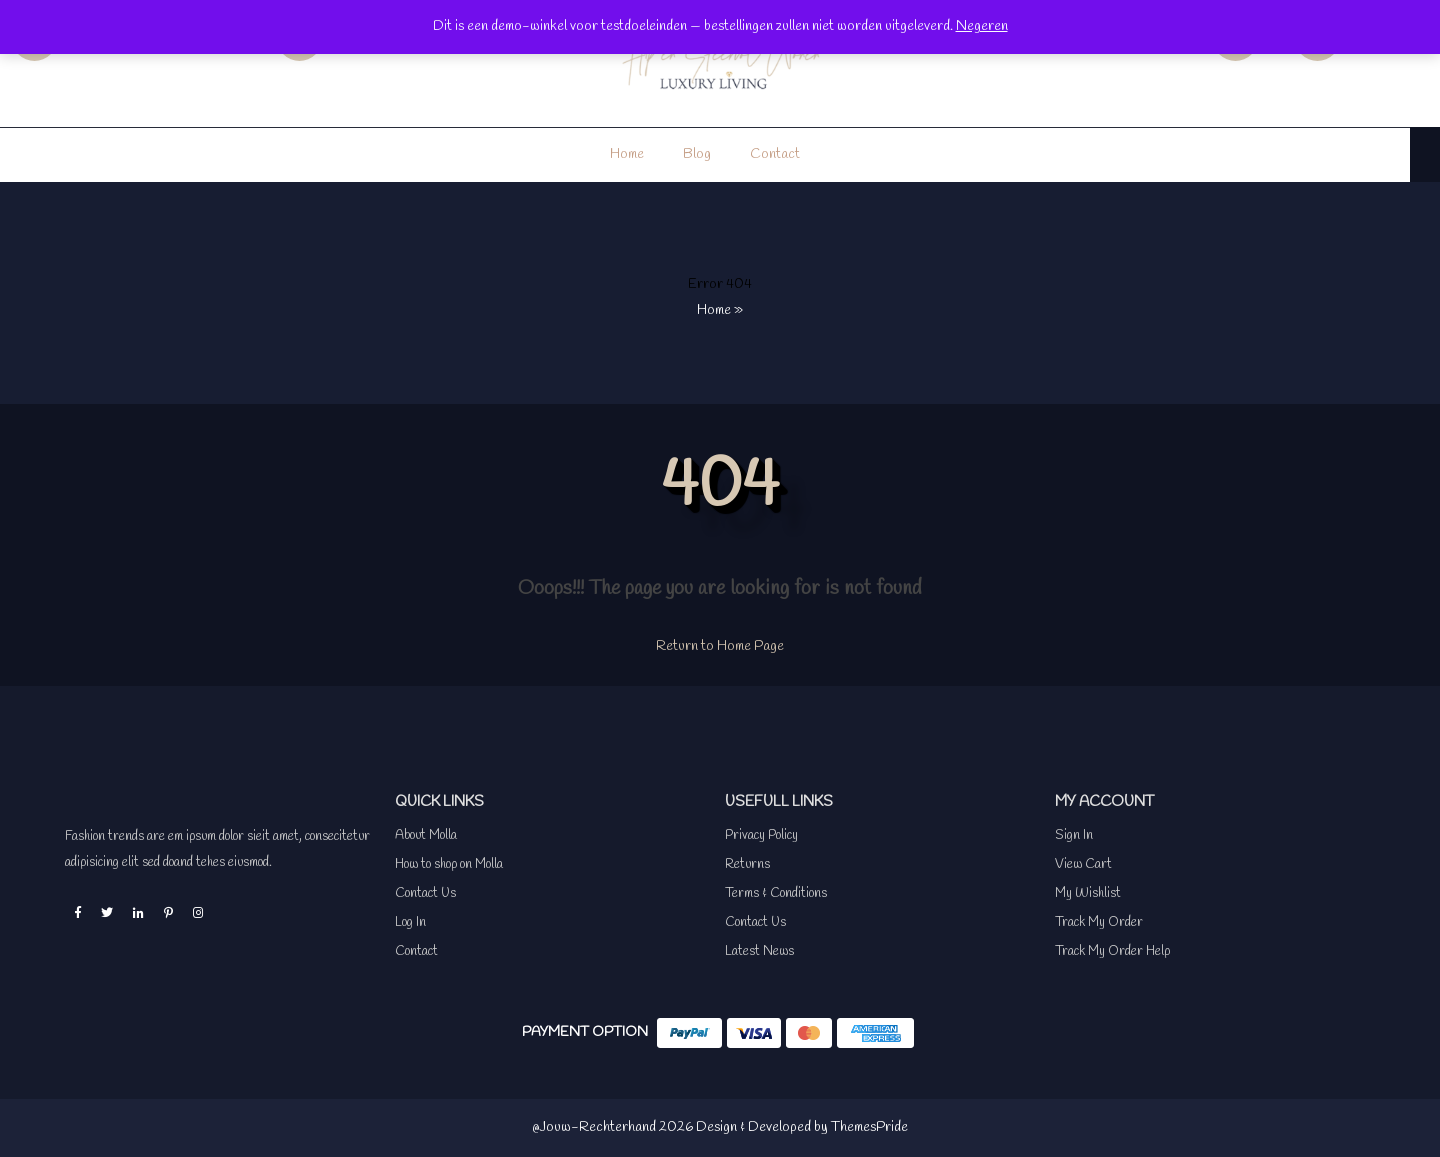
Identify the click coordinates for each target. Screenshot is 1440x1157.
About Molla (426, 835)
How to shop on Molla (449, 864)
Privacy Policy (761, 835)
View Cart (1083, 864)
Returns (747, 864)
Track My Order (1099, 922)
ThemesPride (868, 1127)
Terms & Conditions (776, 893)
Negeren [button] (982, 26)
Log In (410, 922)
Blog (697, 154)
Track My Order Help (1112, 951)
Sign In (1074, 835)
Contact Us (425, 893)
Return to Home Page (720, 646)
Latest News (759, 951)
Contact (775, 154)
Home (627, 154)
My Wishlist (1088, 893)
